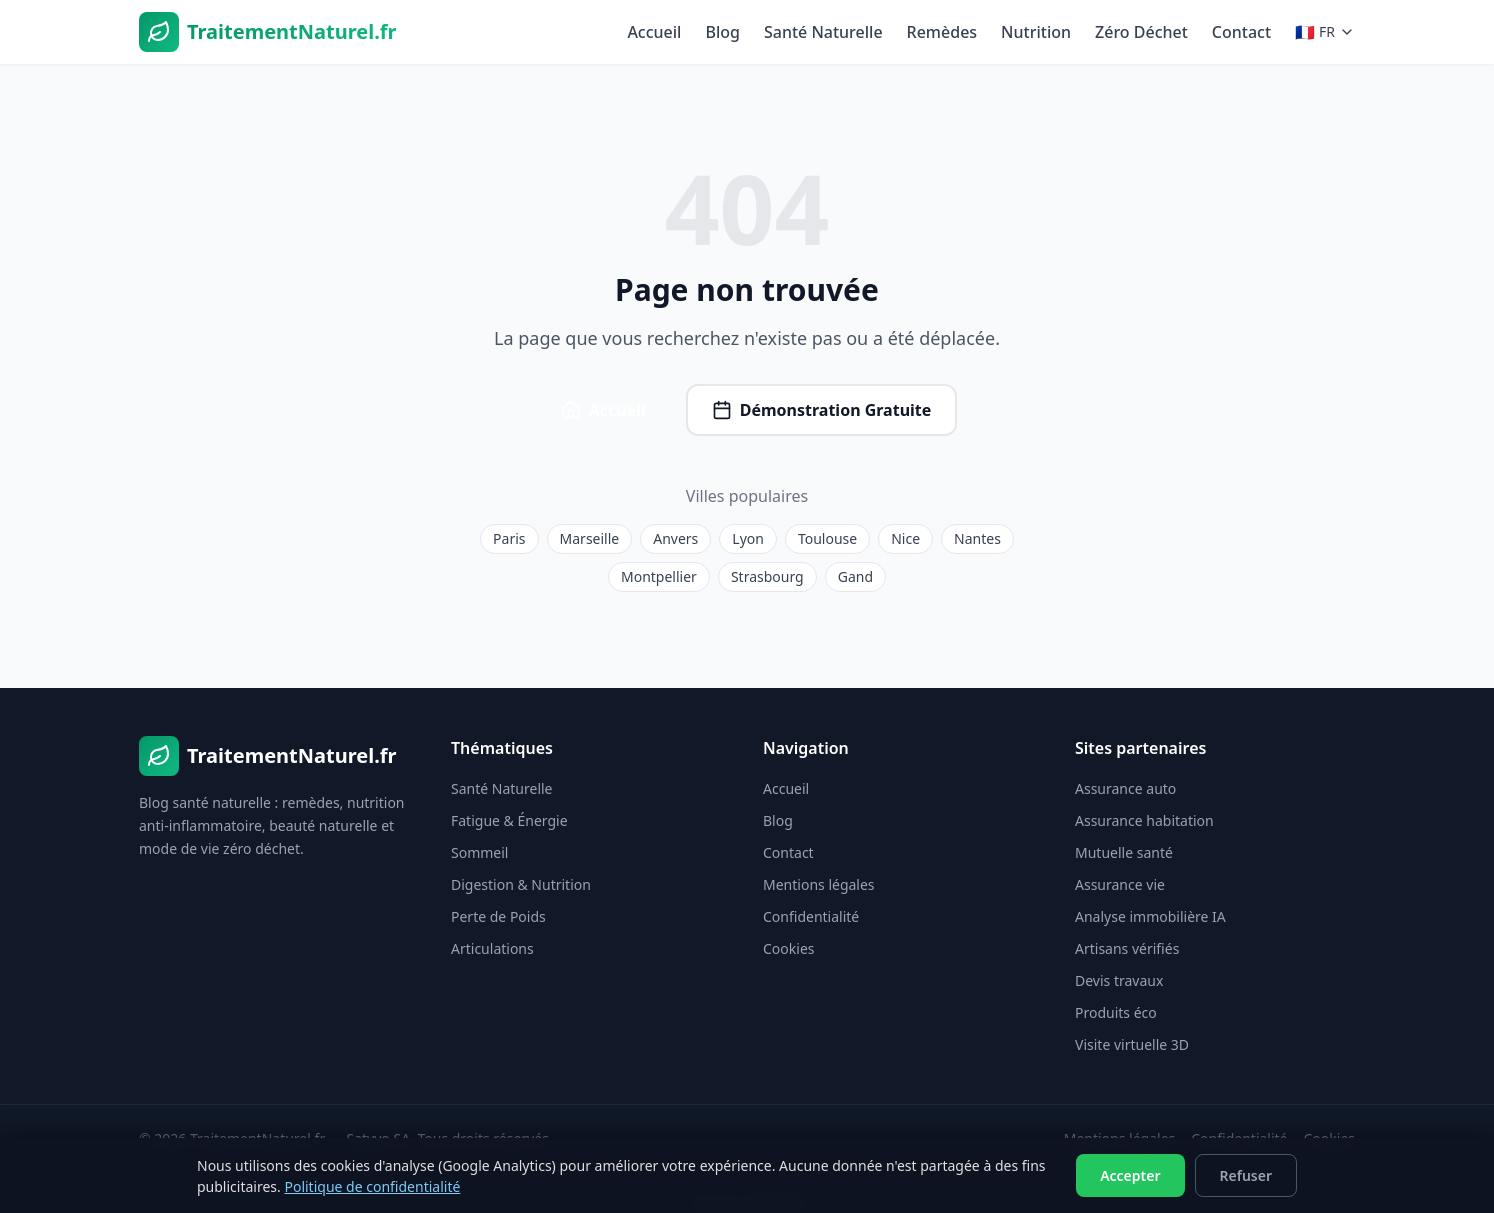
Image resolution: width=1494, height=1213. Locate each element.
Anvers (675, 538)
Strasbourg (767, 576)
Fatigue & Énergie (509, 820)
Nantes (977, 538)
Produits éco (1116, 1012)
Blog (722, 32)
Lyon (748, 538)
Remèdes (942, 32)
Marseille (590, 538)
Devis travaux (1119, 980)
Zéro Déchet (1141, 32)
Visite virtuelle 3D (1132, 1044)
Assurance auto (1125, 788)
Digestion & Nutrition (521, 884)
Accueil (654, 32)
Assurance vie (1120, 884)
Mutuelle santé (1124, 852)
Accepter (1130, 1175)
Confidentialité (811, 916)
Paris (509, 538)
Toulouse (827, 538)
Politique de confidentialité (372, 1186)
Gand (855, 576)
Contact (1241, 32)
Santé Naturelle (823, 32)
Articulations (492, 948)
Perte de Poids (498, 916)
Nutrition (1036, 32)
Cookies (788, 948)
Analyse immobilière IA (1150, 916)
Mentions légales (819, 884)
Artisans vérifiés (1127, 948)
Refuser (1246, 1175)
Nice (905, 538)
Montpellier (659, 576)
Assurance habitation (1144, 820)
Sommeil (479, 852)
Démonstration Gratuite (822, 410)
